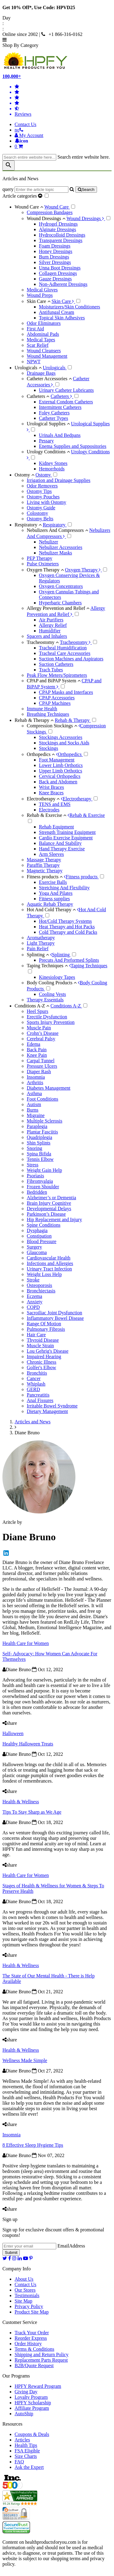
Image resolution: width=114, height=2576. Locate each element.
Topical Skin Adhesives (62, 317)
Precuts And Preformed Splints (69, 960)
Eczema (34, 1296)
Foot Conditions (42, 1099)
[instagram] (14, 2258)
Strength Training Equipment (67, 832)
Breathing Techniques (48, 714)
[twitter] (4, 2258)
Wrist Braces (51, 787)
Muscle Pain (39, 1027)
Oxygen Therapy (45, 569)
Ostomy (25, 474)
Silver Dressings (55, 262)
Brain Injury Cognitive (49, 1203)
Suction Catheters (56, 664)
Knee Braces (51, 792)
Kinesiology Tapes (57, 977)
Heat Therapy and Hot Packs (67, 926)
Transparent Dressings (60, 240)
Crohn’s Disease (42, 1033)
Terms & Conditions (34, 2349)
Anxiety (35, 1301)
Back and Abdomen (58, 781)
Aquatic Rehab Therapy (50, 904)
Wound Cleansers (44, 350)
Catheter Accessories (49, 378)
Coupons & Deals (32, 2434)
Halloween (12, 1733)
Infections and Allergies (50, 1263)
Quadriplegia (39, 1137)
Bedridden (37, 1192)
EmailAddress (71, 2245)
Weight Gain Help (44, 1170)
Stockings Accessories (60, 737)
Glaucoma (37, 1252)
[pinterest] (31, 2258)
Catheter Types (53, 418)
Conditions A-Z (32, 1005)
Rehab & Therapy (35, 720)
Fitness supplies (54, 898)
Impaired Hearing (44, 1356)
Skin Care (38, 301)
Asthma (34, 1093)
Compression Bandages (50, 212)
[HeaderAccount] (29, 135)
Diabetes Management (49, 1088)
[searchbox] (29, 157)
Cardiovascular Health (49, 1257)
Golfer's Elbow (41, 1367)
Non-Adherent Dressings (63, 284)
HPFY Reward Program (38, 2386)
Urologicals (29, 367)
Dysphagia (37, 1230)
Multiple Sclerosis (44, 1120)
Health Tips (26, 2445)
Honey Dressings (55, 251)
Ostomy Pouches (43, 496)
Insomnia (36, 1077)
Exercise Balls (53, 882)
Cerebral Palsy (41, 1038)
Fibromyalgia (40, 1181)
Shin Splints (38, 1142)
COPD (33, 1307)
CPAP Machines (55, 703)
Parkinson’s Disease (46, 1214)
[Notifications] (21, 140)
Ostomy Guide (41, 507)
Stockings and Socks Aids (64, 742)
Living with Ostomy (46, 502)
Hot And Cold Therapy (51, 909)
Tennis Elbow (40, 1159)
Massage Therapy (44, 859)
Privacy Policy (29, 2306)
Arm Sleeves (51, 854)
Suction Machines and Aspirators (71, 658)
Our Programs (16, 2375)
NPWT (33, 361)
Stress (32, 1164)
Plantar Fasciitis (42, 1131)
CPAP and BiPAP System (54, 680)
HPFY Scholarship (33, 2402)
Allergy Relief (53, 625)
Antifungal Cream (56, 312)
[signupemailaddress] (29, 2246)
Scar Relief (38, 345)
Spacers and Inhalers (47, 636)
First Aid (35, 328)
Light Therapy (41, 943)
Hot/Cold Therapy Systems (65, 921)
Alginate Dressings (57, 229)
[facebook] (9, 2258)
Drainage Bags (41, 373)
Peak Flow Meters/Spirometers (57, 675)
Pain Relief (38, 948)
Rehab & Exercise (46, 815)
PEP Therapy (39, 558)
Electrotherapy (43, 798)
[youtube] (25, 2258)
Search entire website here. (83, 157)
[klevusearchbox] (8, 165)
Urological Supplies (48, 423)
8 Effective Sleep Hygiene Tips (32, 2145)
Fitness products (45, 876)
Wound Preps (40, 295)
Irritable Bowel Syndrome (52, 1405)
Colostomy (37, 513)
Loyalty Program (31, 2397)
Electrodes (49, 809)
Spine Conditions (43, 1225)
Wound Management (47, 356)
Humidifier (49, 630)
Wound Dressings (46, 218)
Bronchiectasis (41, 1290)
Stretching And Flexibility (64, 887)
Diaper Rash (39, 1071)
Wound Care (29, 206)
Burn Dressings (54, 256)
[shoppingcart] (63, 146)
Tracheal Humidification (63, 647)
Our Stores (25, 2290)
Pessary (46, 440)
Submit (11, 2252)
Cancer (33, 1378)
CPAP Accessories (57, 697)
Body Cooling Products (52, 982)
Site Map (23, 2301)
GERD (33, 1389)
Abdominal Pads (43, 334)
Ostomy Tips (39, 491)
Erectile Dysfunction (47, 1016)
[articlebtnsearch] (86, 189)
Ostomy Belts (40, 518)
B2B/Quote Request (34, 2365)
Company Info (16, 2268)
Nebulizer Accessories (60, 547)
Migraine (36, 1115)
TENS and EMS (55, 804)
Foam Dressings (55, 245)
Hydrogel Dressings (58, 224)
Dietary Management (47, 1411)
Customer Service (19, 2322)
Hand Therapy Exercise (62, 848)
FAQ (19, 2461)
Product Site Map (32, 2311)
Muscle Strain (40, 1345)
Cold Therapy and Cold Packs (68, 932)
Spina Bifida (39, 1153)
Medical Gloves (42, 289)
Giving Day (26, 2391)
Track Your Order (32, 2332)
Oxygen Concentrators (61, 586)
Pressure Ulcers (42, 1066)
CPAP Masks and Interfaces (66, 692)
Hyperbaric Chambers (60, 602)
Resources (12, 2424)
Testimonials (27, 2295)
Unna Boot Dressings (60, 267)
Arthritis (35, 1082)
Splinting (38, 954)
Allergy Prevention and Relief (58, 608)
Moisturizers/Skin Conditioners (69, 306)
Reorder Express (31, 2338)
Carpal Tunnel (40, 1060)
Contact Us (25, 124)
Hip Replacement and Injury (54, 1219)
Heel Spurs (37, 1011)
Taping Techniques (47, 965)
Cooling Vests (52, 994)
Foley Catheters (54, 412)
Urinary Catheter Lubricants (66, 390)
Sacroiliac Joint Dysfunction (54, 1312)
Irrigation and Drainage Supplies (58, 480)
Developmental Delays (49, 1208)
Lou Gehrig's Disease (47, 1351)
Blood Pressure (41, 1241)
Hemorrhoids (51, 468)
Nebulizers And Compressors (57, 530)
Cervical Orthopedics (59, 776)
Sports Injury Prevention (50, 1022)
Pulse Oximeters (43, 563)
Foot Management (56, 759)
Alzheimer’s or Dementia (51, 1197)
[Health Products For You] (57, 61)
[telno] (19, 129)
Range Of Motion (44, 1323)
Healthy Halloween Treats (27, 1743)
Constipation (39, 1236)
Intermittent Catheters (60, 407)
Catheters (38, 396)
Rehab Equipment (56, 826)
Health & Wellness (20, 1801)
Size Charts (26, 2456)
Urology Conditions (48, 451)
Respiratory (29, 524)
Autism (34, 1104)
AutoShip (24, 2413)
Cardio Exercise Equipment (66, 837)
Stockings (48, 748)
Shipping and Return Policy (41, 2354)
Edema (33, 1044)
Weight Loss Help (44, 1274)
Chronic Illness (41, 1362)
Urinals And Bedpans (60, 435)
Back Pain (37, 1049)
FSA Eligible (27, 2450)
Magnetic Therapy (44, 870)
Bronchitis (37, 1373)
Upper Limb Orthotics (60, 770)
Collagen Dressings (58, 273)
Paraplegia (37, 1126)
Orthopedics (41, 754)
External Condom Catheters (66, 401)
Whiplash (36, 1383)
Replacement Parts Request (41, 2360)
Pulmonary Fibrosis (46, 1329)
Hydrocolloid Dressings (62, 234)
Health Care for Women (25, 1643)
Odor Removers (42, 485)
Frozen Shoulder (43, 1186)
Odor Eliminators (44, 323)
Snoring (34, 1148)
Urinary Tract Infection (49, 1268)
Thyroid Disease (43, 1340)
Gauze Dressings (55, 278)
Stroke (33, 1279)
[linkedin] (20, 2258)
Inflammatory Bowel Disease (55, 1318)
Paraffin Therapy (43, 865)
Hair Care (36, 1334)
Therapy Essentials (45, 999)
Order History (28, 2343)
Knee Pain (37, 1055)
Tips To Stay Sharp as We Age (31, 1812)
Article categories (22, 196)
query (7, 189)
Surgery (34, 1246)
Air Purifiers (51, 619)
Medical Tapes (41, 339)
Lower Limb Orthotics (61, 765)
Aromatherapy (41, 937)
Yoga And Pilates (55, 893)
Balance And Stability (60, 843)
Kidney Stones (53, 463)
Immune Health (42, 708)
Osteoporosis (39, 1285)
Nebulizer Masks (55, 552)
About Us (24, 2279)
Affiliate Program (32, 2408)
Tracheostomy (43, 642)
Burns (32, 1109)
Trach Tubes (51, 669)
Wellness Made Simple (24, 2060)
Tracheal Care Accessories (64, 653)
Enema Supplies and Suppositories (72, 446)
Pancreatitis (38, 1394)
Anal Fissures (40, 1400)
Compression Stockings (52, 725)
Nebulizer (48, 541)
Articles (22, 2439)
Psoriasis (35, 1175)
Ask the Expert (29, 2467)
